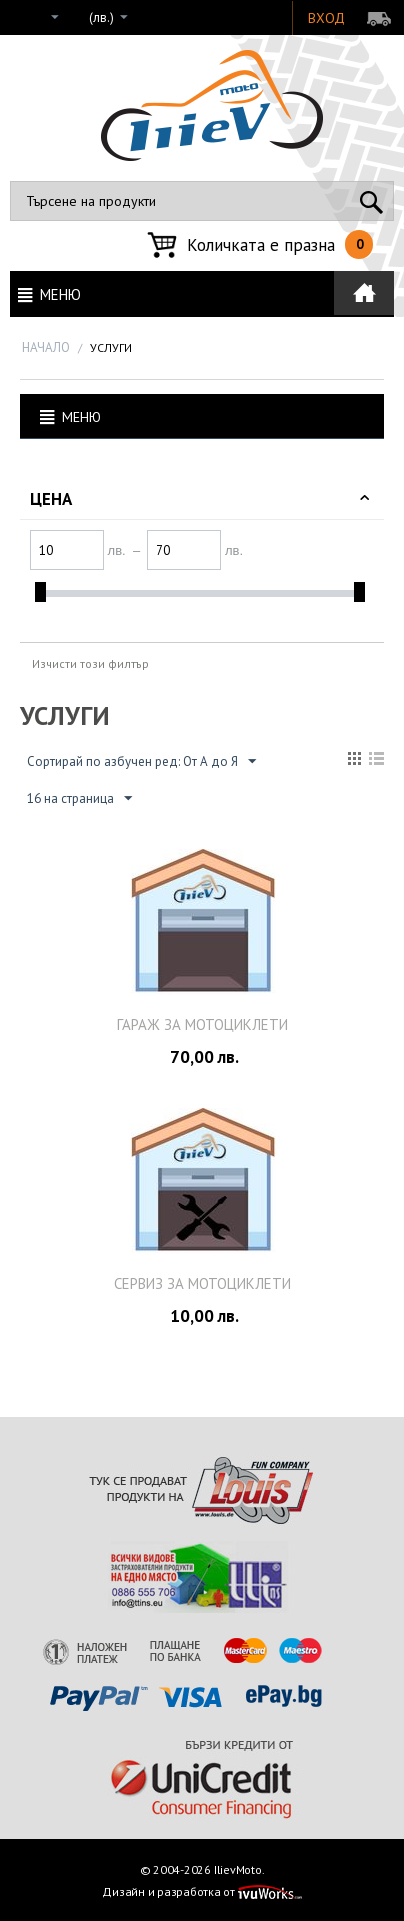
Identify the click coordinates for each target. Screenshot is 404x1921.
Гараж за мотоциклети (202, 1024)
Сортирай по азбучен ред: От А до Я (141, 762)
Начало (46, 347)
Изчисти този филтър (90, 663)
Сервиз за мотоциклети (202, 1283)
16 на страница (79, 799)
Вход (326, 18)
